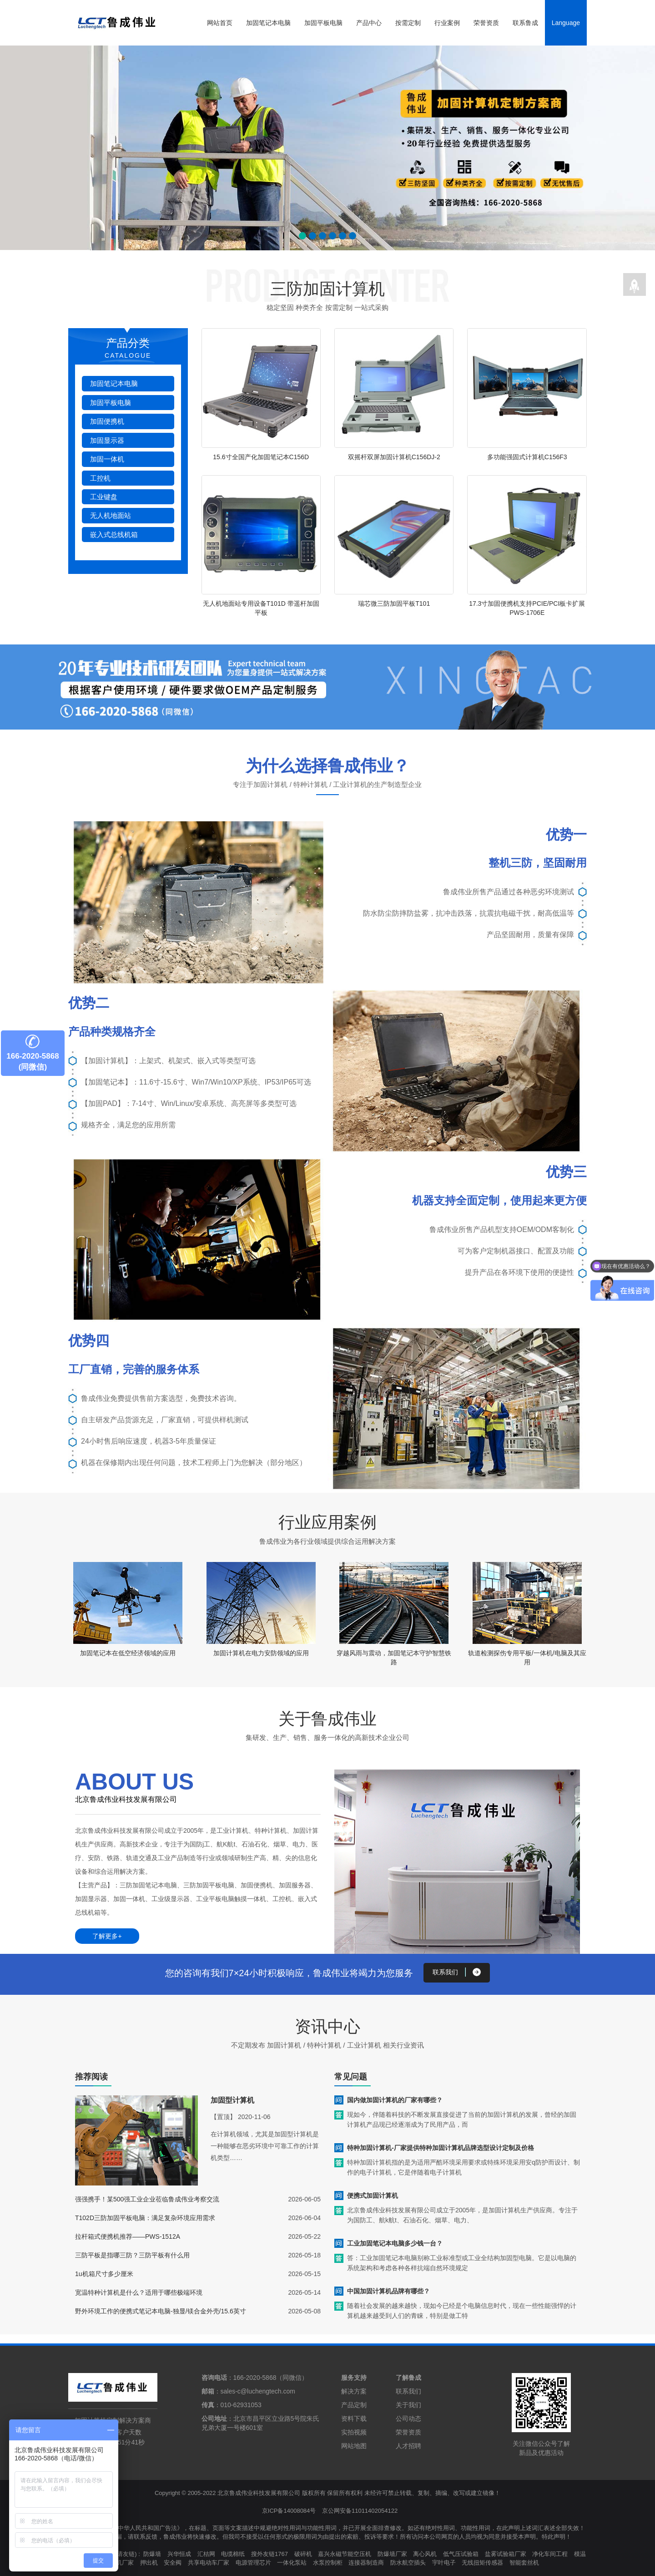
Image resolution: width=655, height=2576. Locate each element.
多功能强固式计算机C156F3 (527, 457)
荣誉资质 (486, 22)
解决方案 (354, 2390)
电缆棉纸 (233, 2553)
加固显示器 (107, 440)
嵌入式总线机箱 (114, 534)
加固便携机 (107, 421)
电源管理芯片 (253, 2562)
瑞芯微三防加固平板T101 (394, 603)
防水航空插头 (408, 2562)
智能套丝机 (524, 2562)
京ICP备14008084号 (289, 2510)
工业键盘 (103, 497)
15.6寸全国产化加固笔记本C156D (261, 457)
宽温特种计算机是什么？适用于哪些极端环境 (138, 2292)
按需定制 (408, 22)
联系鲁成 (525, 22)
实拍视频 (354, 2431)
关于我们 (408, 2404)
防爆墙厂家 (392, 2553)
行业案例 (447, 22)
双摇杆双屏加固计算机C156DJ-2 (394, 457)
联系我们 (408, 2390)
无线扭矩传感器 (482, 2562)
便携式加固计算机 (372, 2195)
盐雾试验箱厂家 (505, 2553)
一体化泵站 (292, 2562)
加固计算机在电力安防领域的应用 (261, 1652)
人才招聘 (408, 2445)
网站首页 (219, 22)
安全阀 (172, 2562)
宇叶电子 (444, 2562)
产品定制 (354, 2404)
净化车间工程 (550, 2553)
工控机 (100, 478)
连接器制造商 (366, 2562)
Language (566, 22)
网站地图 (354, 2445)
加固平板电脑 (323, 22)
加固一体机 (107, 459)
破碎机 (303, 2553)
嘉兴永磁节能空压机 (344, 2553)
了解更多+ (106, 1935)
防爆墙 (152, 2553)
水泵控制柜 (328, 2562)
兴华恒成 (179, 2553)
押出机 (149, 2562)
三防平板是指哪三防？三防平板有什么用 (132, 2254)
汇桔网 (206, 2553)
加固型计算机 (232, 2100)
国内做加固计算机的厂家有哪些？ (395, 2099)
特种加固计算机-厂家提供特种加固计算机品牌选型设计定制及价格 (440, 2147)
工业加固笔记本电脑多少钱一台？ (395, 2242)
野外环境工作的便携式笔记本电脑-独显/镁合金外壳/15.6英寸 (160, 2310)
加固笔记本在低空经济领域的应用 (128, 1652)
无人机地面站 (110, 515)
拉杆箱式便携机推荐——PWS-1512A (127, 2236)
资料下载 (354, 2418)
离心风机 (425, 2553)
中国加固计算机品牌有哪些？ (388, 2290)
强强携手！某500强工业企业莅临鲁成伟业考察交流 (147, 2198)
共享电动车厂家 (208, 2562)
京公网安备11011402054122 (360, 2510)
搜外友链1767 (269, 2553)
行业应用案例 (327, 1522)
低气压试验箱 (461, 2553)
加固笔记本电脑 (268, 22)
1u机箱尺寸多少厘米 (104, 2273)
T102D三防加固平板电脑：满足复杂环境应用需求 (145, 2217)
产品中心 (369, 22)
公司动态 (408, 2418)
